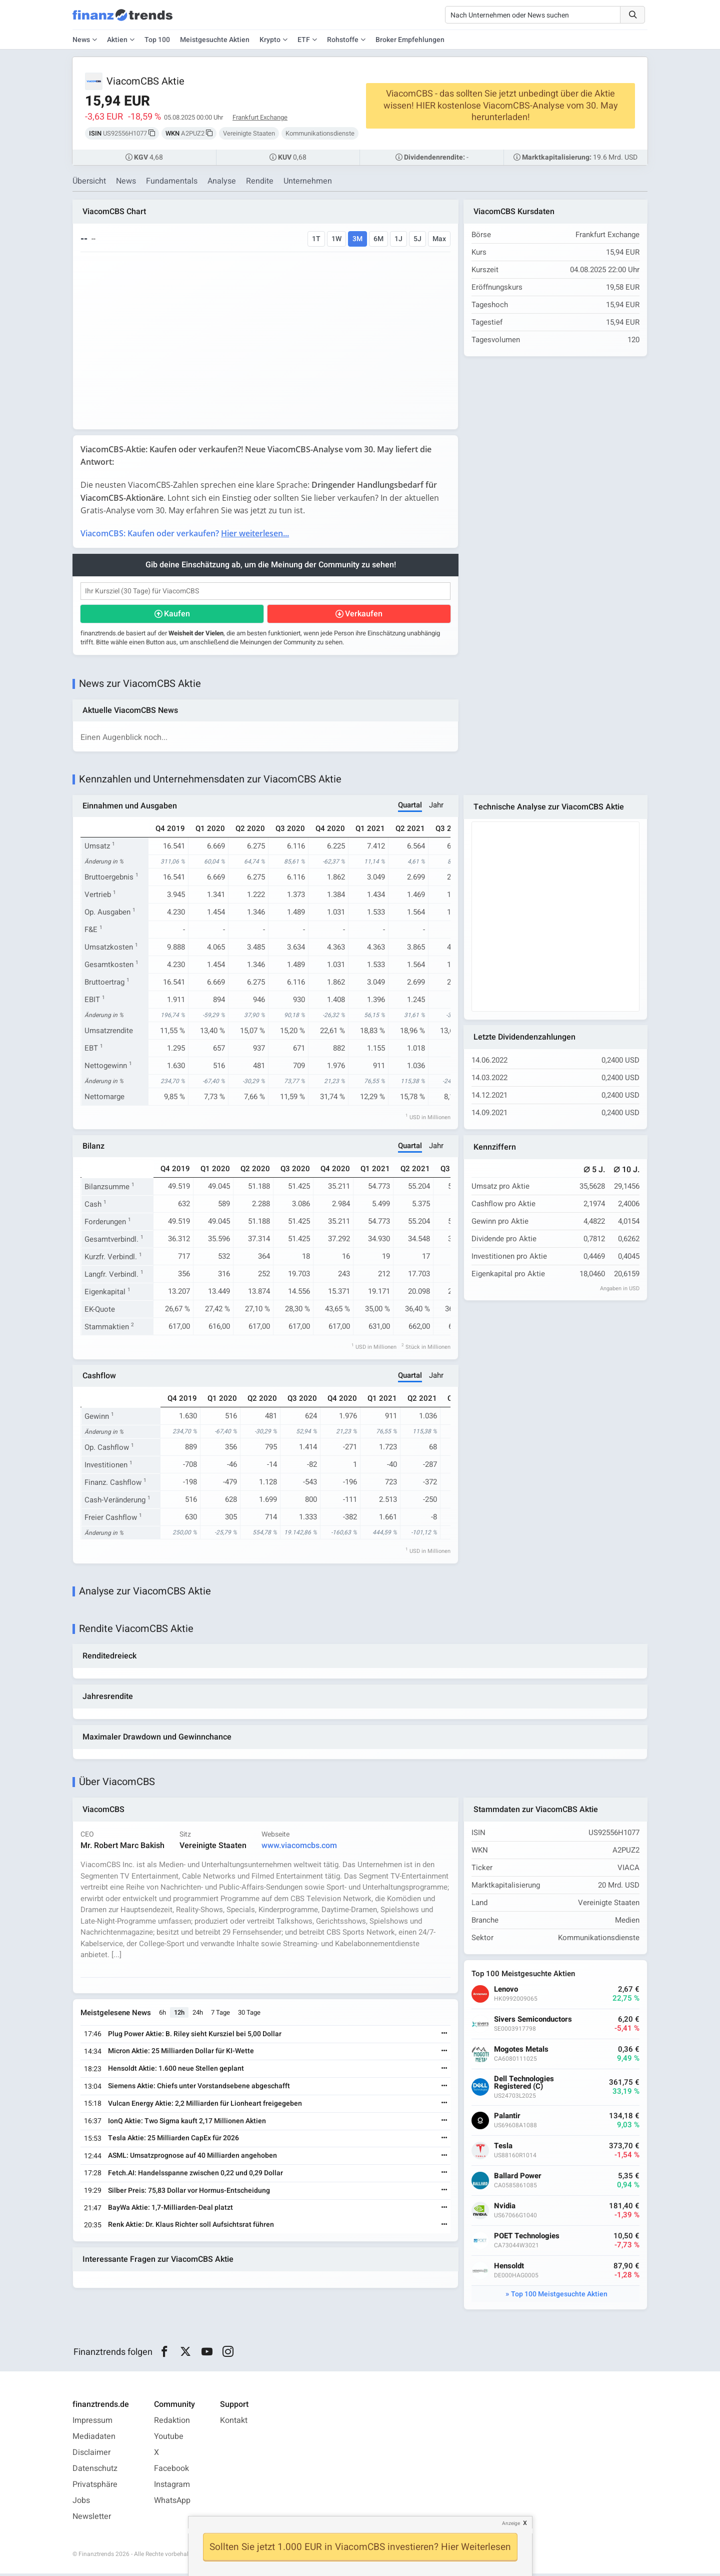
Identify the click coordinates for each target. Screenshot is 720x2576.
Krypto (270, 40)
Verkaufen (363, 614)
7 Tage (221, 2015)
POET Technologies (527, 2238)
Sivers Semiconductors (533, 2022)
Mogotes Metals (521, 2052)
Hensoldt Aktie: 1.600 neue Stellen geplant (176, 2071)
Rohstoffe (342, 40)
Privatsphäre (95, 2487)
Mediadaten (94, 2439)
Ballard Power (518, 2178)
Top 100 (157, 40)
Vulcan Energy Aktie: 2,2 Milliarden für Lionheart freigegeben (205, 2106)
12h (179, 2015)
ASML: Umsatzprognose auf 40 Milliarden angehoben (193, 2158)
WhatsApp (172, 2503)
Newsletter (91, 2519)
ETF (304, 40)
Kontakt (234, 2423)
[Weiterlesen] (444, 2037)
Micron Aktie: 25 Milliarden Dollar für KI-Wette (181, 2054)
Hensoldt (509, 2268)
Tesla (503, 2148)
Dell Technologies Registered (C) (524, 2085)
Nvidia (505, 2208)
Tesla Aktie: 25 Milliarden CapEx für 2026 (174, 2141)
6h (163, 2015)
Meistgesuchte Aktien (215, 40)
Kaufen (177, 614)
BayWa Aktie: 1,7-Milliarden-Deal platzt (171, 2210)
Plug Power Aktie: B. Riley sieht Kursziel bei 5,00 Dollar (195, 2036)
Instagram (172, 2487)
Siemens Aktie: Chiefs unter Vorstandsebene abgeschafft (199, 2088)
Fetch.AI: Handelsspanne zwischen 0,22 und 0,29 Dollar (196, 2175)
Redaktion (172, 2423)
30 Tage (249, 2015)
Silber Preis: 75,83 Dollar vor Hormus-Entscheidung (189, 2193)
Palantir (507, 2118)
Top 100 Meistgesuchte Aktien (559, 2296)
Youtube (169, 2439)
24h (198, 2015)
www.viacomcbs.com (300, 1848)
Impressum (92, 2423)
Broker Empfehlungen (410, 40)
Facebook (171, 2471)
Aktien (117, 40)
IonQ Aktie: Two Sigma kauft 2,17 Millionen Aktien (187, 2123)
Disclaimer (91, 2455)
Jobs (81, 2503)
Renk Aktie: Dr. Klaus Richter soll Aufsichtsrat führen (191, 2227)
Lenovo (506, 1992)
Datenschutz (95, 2471)
